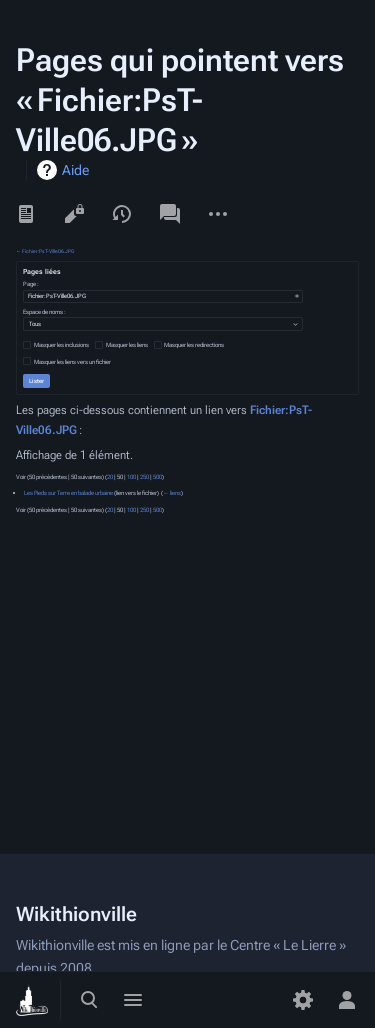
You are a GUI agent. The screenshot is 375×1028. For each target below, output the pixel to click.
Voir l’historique (122, 214)
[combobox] (163, 296)
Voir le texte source (74, 214)
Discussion (170, 214)
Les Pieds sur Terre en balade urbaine (68, 493)
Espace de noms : (44, 312)
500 (157, 477)
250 (144, 477)
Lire (26, 214)
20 (110, 477)
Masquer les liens (127, 345)
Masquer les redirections (194, 345)
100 (131, 477)
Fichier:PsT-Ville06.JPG (48, 251)
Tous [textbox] (35, 324)
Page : (31, 284)
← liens (172, 493)
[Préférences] (303, 1000)
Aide (75, 170)
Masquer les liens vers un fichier (72, 362)
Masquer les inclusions (61, 345)
